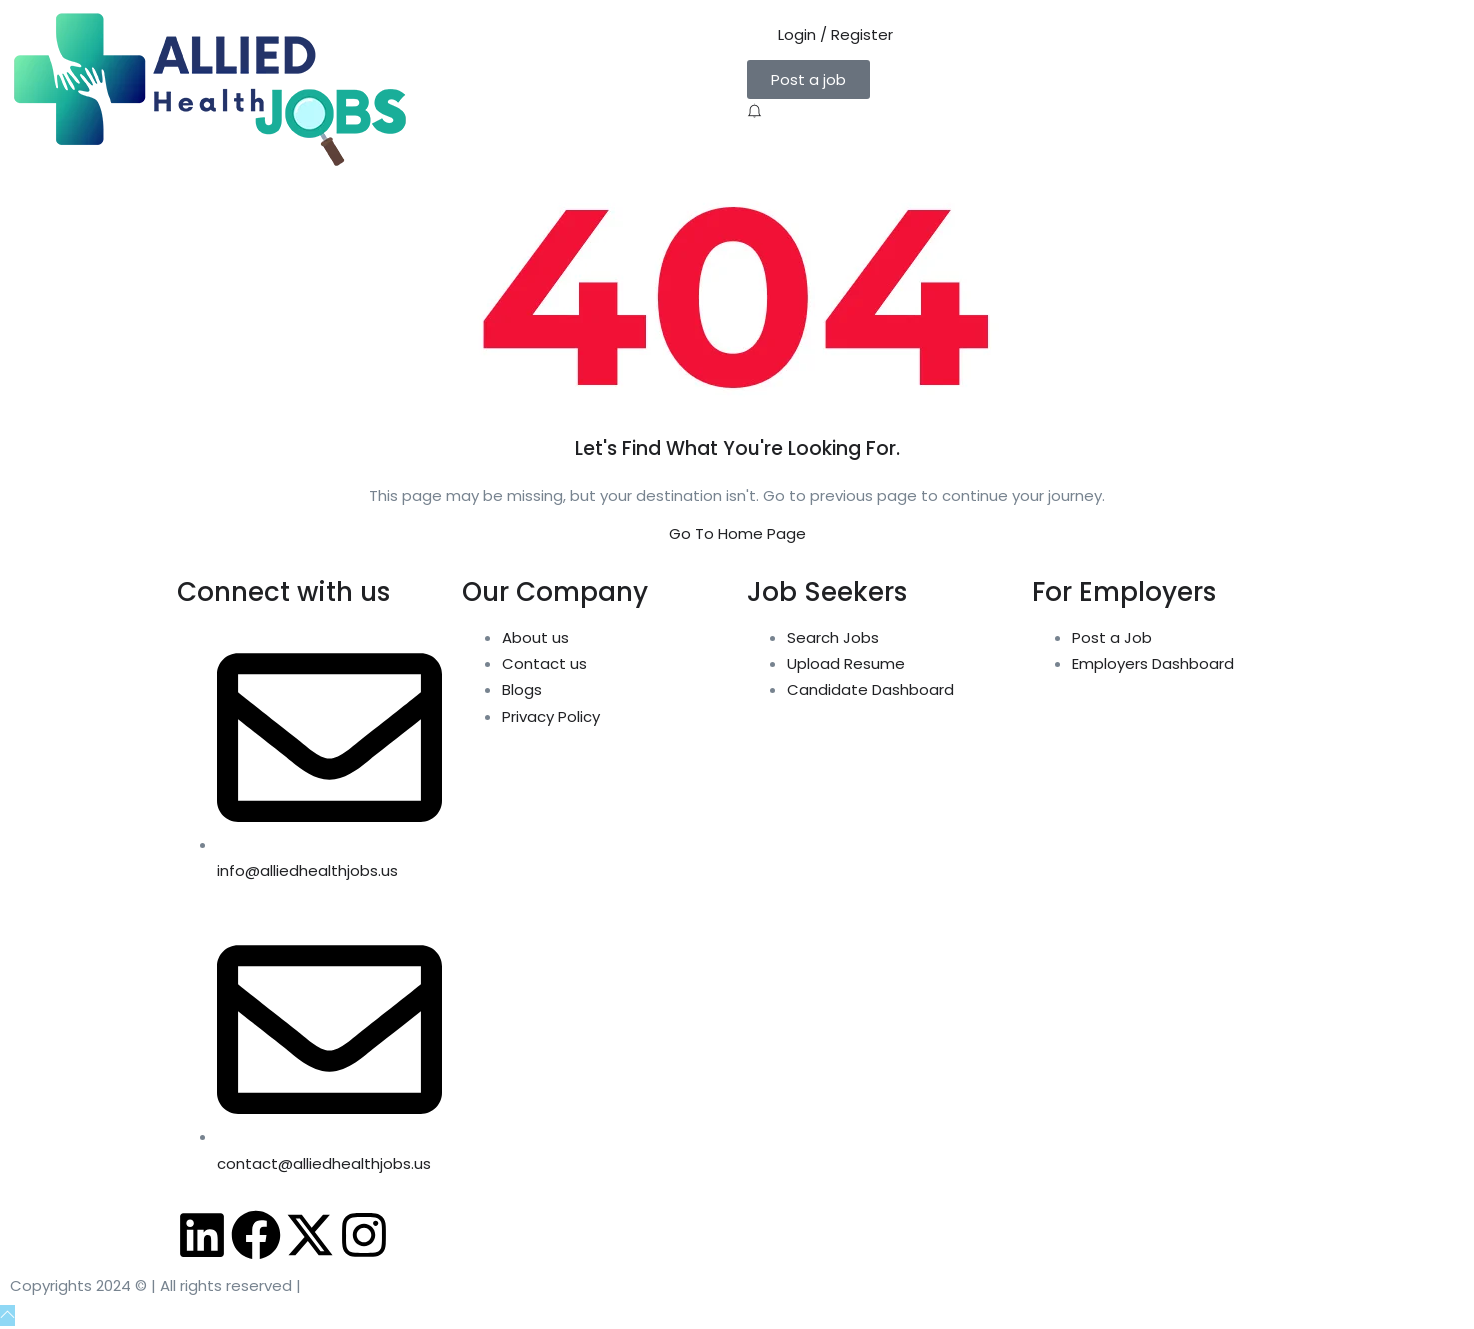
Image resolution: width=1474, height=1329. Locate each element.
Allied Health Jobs (377, 1285)
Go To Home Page (737, 533)
